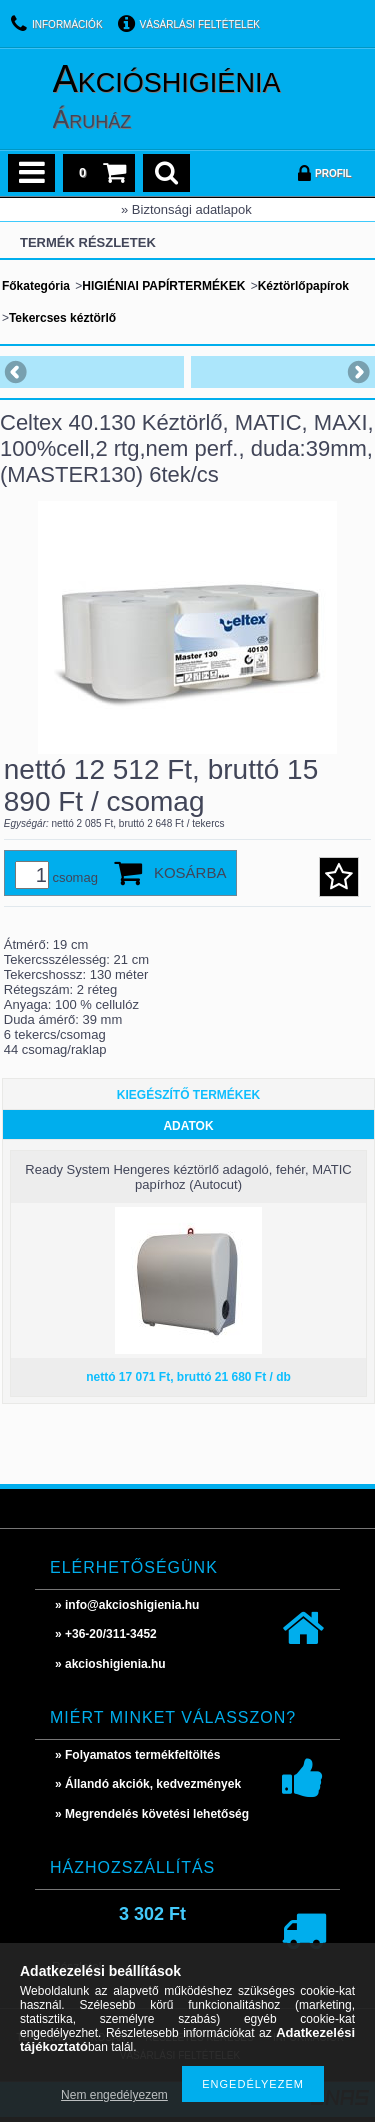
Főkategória (36, 286)
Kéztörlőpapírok (303, 286)
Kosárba (190, 872)
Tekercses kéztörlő (62, 318)
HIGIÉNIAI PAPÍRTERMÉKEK (163, 286)
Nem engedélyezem (114, 2095)
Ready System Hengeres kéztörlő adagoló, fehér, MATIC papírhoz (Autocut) (188, 1177)
